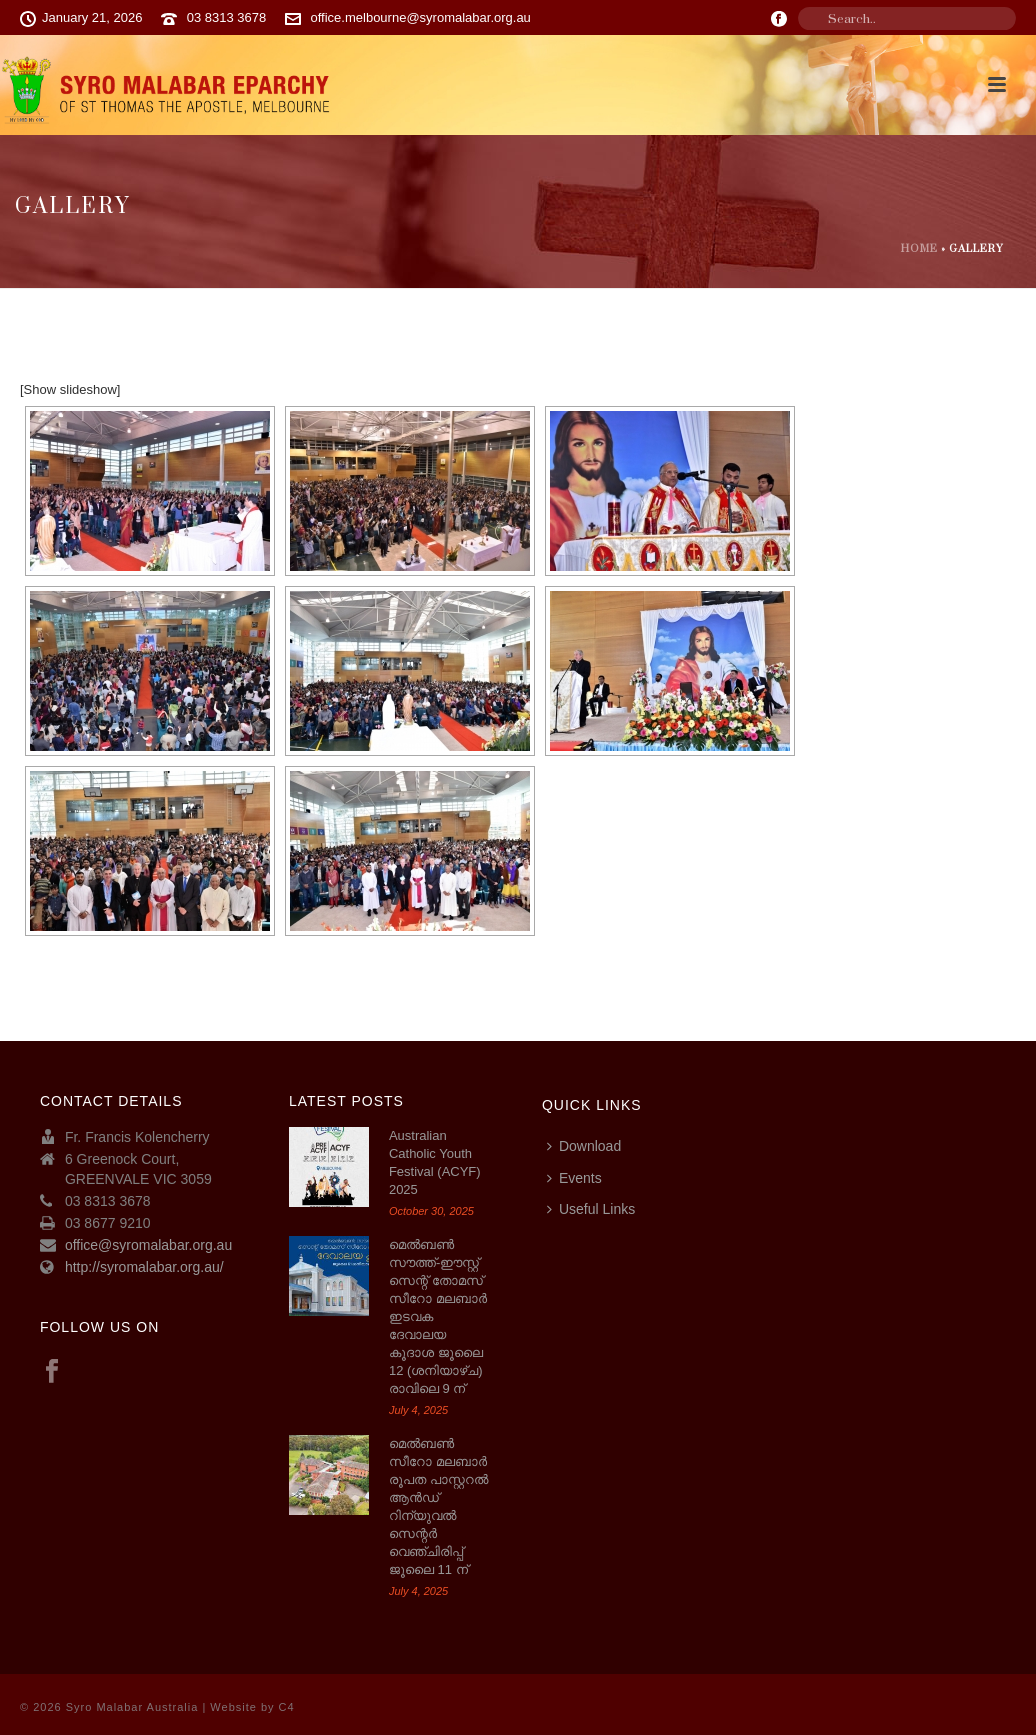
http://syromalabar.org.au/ (144, 1267)
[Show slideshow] (70, 389)
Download (584, 1146)
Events (574, 1178)
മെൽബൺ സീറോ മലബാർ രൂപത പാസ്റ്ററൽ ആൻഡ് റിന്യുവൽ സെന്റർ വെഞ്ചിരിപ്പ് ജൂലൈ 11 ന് (438, 1506)
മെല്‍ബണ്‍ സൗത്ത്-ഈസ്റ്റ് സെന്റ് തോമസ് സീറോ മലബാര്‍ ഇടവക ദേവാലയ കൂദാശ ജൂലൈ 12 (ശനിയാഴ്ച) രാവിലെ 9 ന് (438, 1316)
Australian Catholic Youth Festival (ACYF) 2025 (435, 1162)
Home (919, 249)
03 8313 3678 (227, 17)
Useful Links (591, 1209)
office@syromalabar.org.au (148, 1245)
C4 (287, 1707)
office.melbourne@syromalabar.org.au (421, 17)
